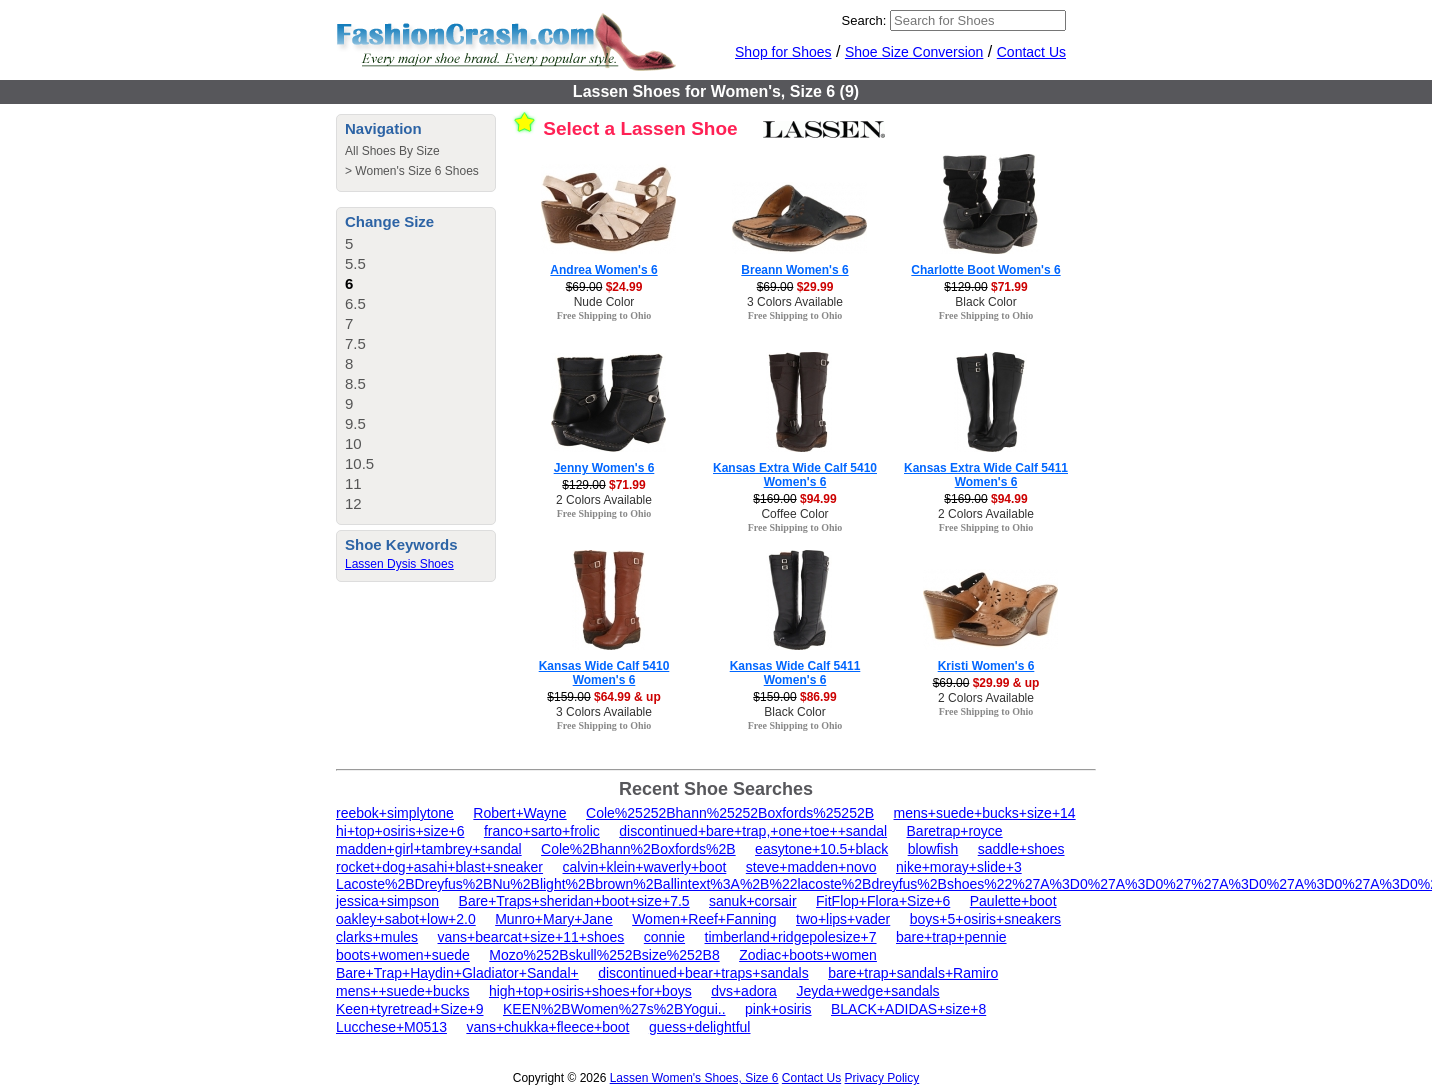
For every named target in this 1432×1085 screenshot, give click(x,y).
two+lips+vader (843, 919)
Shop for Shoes (783, 52)
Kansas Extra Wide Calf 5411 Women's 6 (986, 475)
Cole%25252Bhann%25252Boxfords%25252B (730, 813)
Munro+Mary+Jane (554, 919)
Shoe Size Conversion (914, 52)
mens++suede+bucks (402, 991)
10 (353, 443)
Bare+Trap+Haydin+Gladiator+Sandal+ (457, 973)
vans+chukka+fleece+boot (547, 1027)
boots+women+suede (403, 955)
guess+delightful (700, 1027)
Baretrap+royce (955, 831)
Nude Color (604, 302)
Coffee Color (794, 514)
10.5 (359, 463)
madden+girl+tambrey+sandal (429, 849)
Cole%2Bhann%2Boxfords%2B (638, 849)
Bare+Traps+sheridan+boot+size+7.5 (574, 901)
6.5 (355, 303)
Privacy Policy (882, 1078)
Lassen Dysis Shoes (399, 564)
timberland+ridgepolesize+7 (791, 937)
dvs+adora (744, 991)
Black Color (985, 302)
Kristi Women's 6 (986, 666)
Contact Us (1031, 52)
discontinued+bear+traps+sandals (703, 973)
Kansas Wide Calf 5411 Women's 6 (795, 673)
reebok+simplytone (395, 813)
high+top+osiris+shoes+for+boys (590, 991)
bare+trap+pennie (951, 937)
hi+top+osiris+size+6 (400, 831)
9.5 (355, 423)
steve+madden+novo (811, 867)
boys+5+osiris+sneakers (985, 919)
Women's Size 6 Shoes (416, 171)
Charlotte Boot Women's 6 (985, 270)
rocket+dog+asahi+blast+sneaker (439, 867)
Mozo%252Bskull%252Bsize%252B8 (604, 955)
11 (353, 483)
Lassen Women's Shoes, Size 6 (694, 1078)
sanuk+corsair (753, 901)
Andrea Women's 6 (603, 270)
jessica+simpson (387, 901)
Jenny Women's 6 (604, 468)
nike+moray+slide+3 (959, 867)
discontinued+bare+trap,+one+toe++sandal (753, 831)
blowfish (933, 849)
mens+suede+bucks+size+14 (985, 813)
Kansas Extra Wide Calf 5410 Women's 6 (795, 475)
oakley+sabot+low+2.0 (406, 919)
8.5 (355, 383)
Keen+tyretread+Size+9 (410, 1009)
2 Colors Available (604, 500)
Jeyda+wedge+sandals (867, 991)
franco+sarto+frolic (542, 831)
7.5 (355, 343)
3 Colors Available (795, 302)
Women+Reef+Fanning (704, 919)
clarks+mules (377, 937)
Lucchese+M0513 (391, 1027)
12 (353, 503)
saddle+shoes (1021, 849)
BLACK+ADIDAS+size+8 (908, 1009)
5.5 (355, 263)
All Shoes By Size (392, 151)
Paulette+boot (1013, 901)
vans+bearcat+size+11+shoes (531, 937)
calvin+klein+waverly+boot (645, 867)
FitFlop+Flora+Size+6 (883, 901)
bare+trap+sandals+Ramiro (913, 973)
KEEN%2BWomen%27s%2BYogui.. (614, 1009)
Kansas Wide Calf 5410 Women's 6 (604, 673)
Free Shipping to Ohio (604, 315)
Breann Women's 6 (794, 270)
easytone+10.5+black (821, 849)
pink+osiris (778, 1009)
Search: (864, 20)
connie (664, 937)
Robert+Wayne (519, 813)
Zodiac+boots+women (808, 955)
